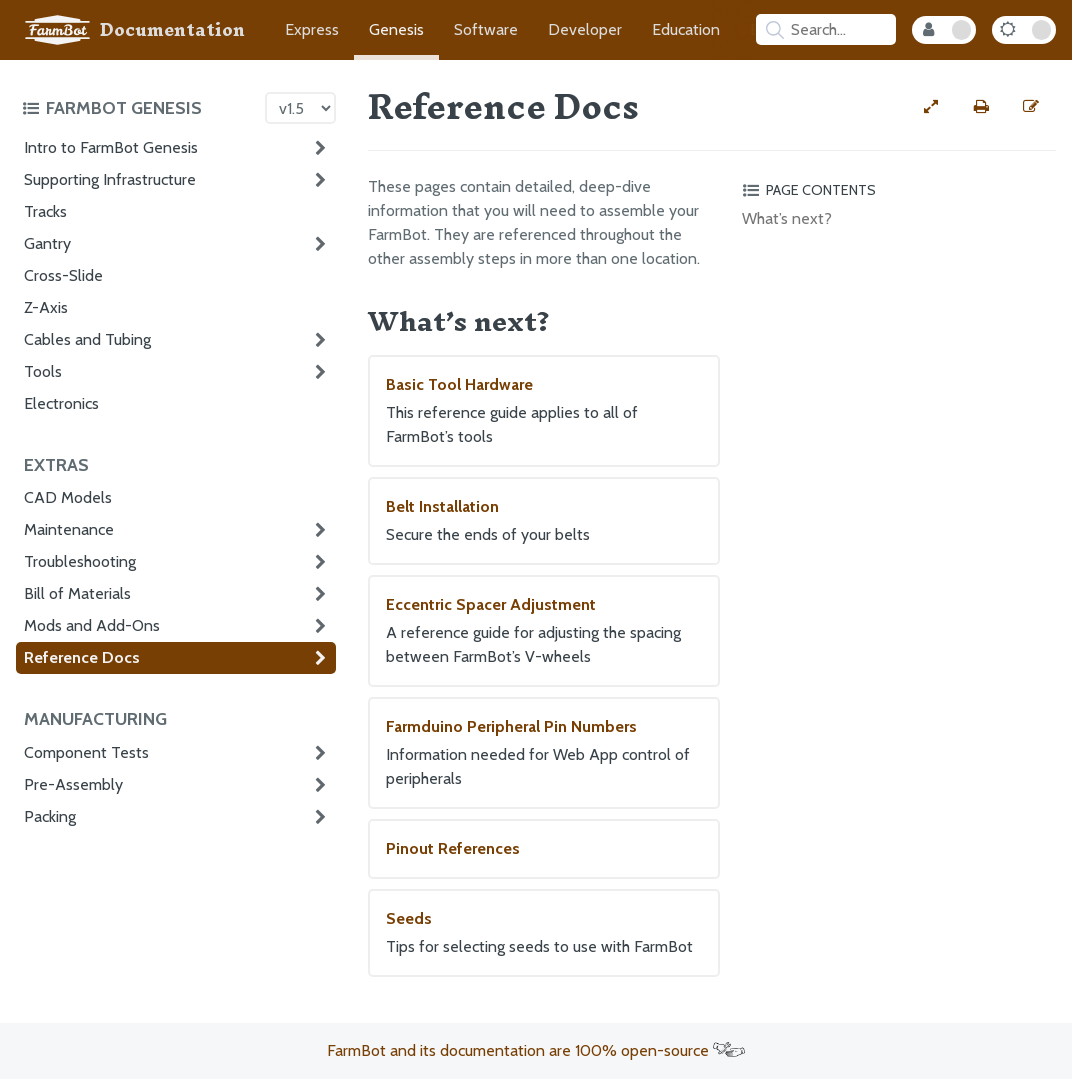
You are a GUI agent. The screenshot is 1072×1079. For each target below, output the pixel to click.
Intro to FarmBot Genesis (111, 147)
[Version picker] (300, 108)
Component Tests (86, 752)
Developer (585, 29)
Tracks (45, 211)
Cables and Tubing (87, 339)
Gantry (47, 243)
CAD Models (68, 497)
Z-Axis (46, 307)
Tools (43, 371)
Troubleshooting (80, 561)
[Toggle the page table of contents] (896, 190)
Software (486, 29)
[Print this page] (981, 107)
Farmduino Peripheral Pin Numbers (544, 754)
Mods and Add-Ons (92, 625)
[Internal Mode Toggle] (944, 30)
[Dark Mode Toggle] (1024, 30)
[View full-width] (931, 107)
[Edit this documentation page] (1031, 107)
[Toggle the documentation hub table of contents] (138, 108)
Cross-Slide (63, 275)
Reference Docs (82, 657)
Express (312, 29)
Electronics (61, 403)
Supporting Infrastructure (110, 179)
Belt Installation (544, 522)
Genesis (396, 29)
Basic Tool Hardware (544, 412)
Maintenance (69, 529)
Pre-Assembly (73, 784)
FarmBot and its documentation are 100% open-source (536, 1050)
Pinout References (453, 848)
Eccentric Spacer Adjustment (544, 632)
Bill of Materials (77, 593)
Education (686, 29)
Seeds (544, 934)
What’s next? (787, 218)
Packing (50, 816)
